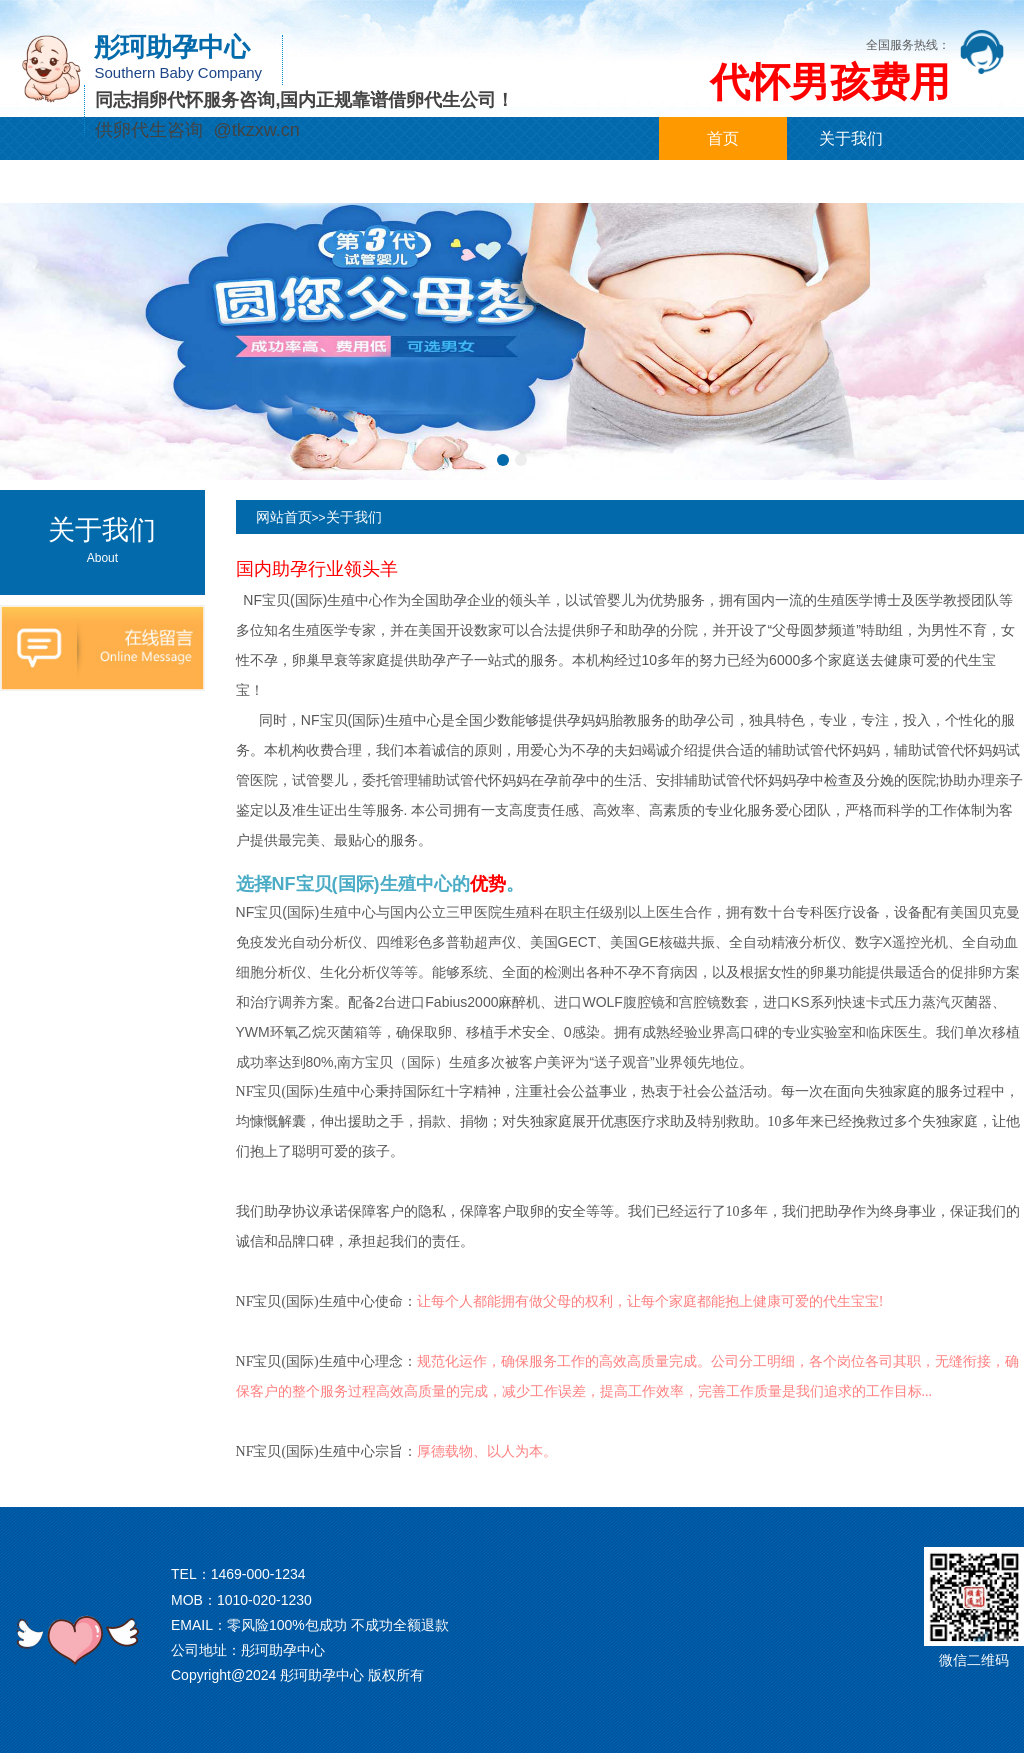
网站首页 (284, 517)
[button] (503, 460)
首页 (723, 138)
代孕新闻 (192, 181)
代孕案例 (320, 181)
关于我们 (851, 138)
